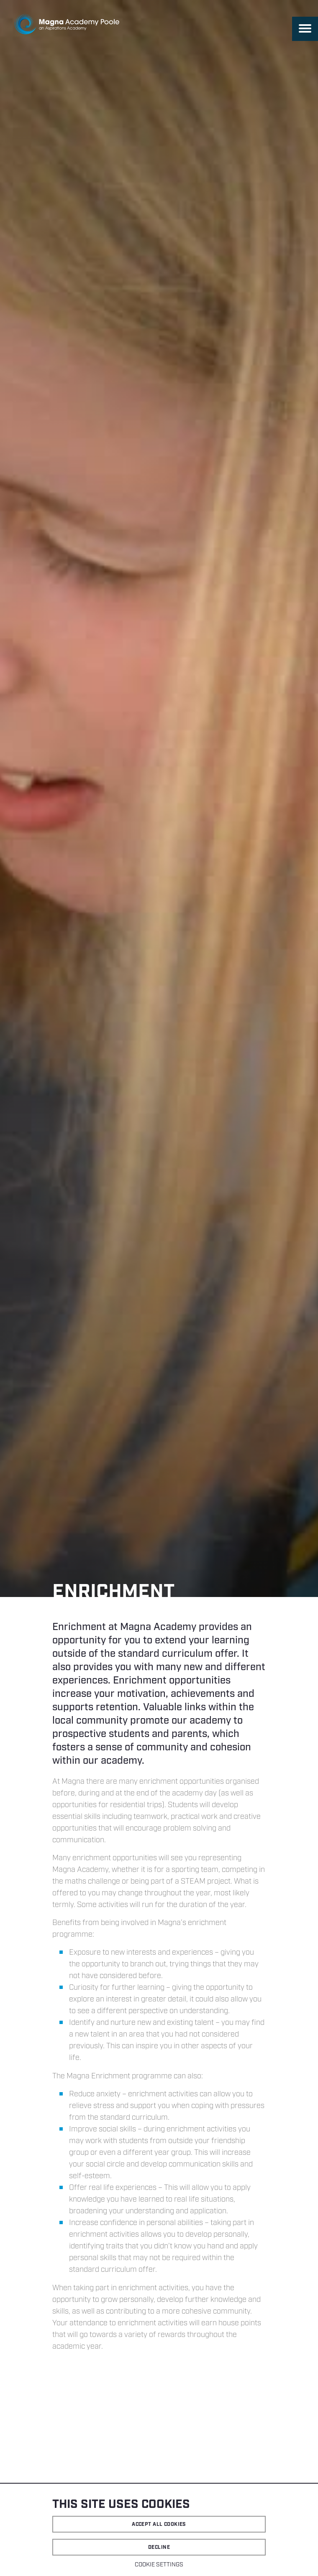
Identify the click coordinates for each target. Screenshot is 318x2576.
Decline (159, 2547)
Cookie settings (159, 2565)
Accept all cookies (159, 2524)
